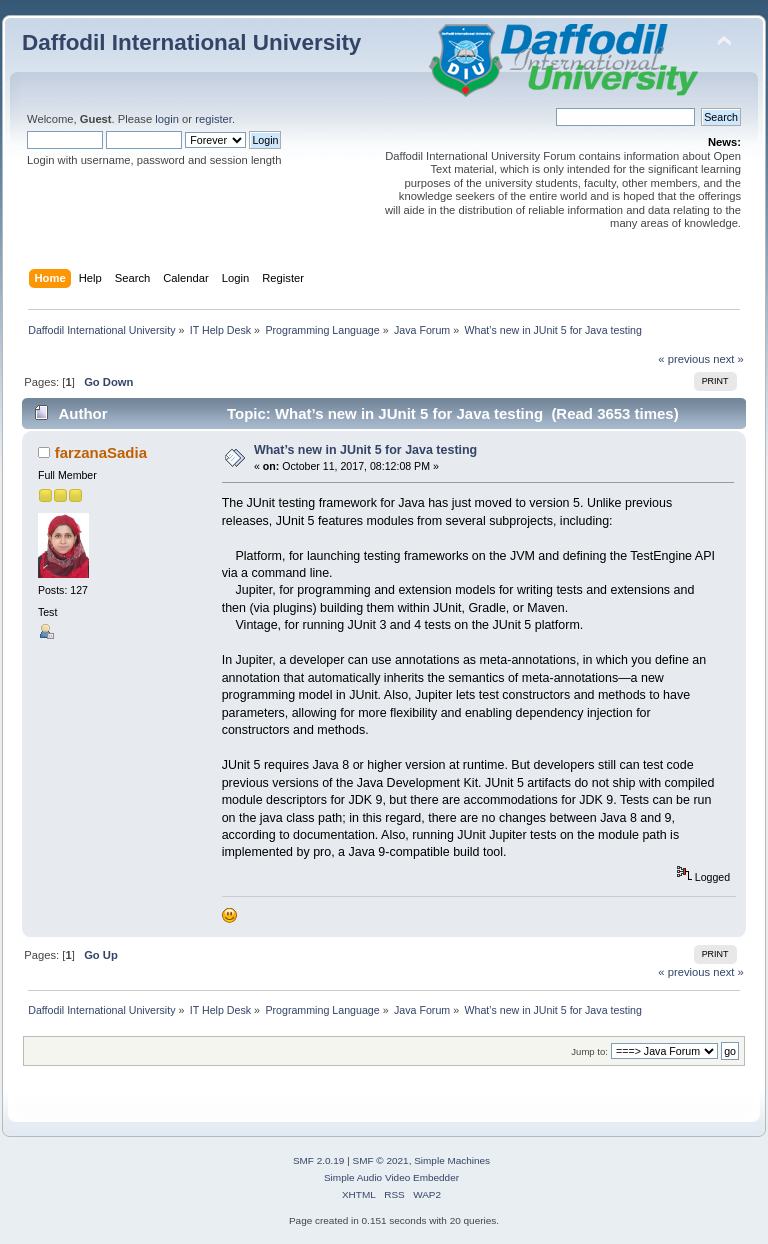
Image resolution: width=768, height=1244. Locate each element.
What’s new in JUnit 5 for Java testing (365, 450)
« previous (684, 359)
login (167, 119)
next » (728, 359)
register (213, 119)
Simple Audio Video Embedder (391, 1177)
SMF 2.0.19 (319, 1160)
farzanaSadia (101, 452)
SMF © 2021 (381, 1160)
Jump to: (589, 1051)
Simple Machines (452, 1160)
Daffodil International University (191, 42)
